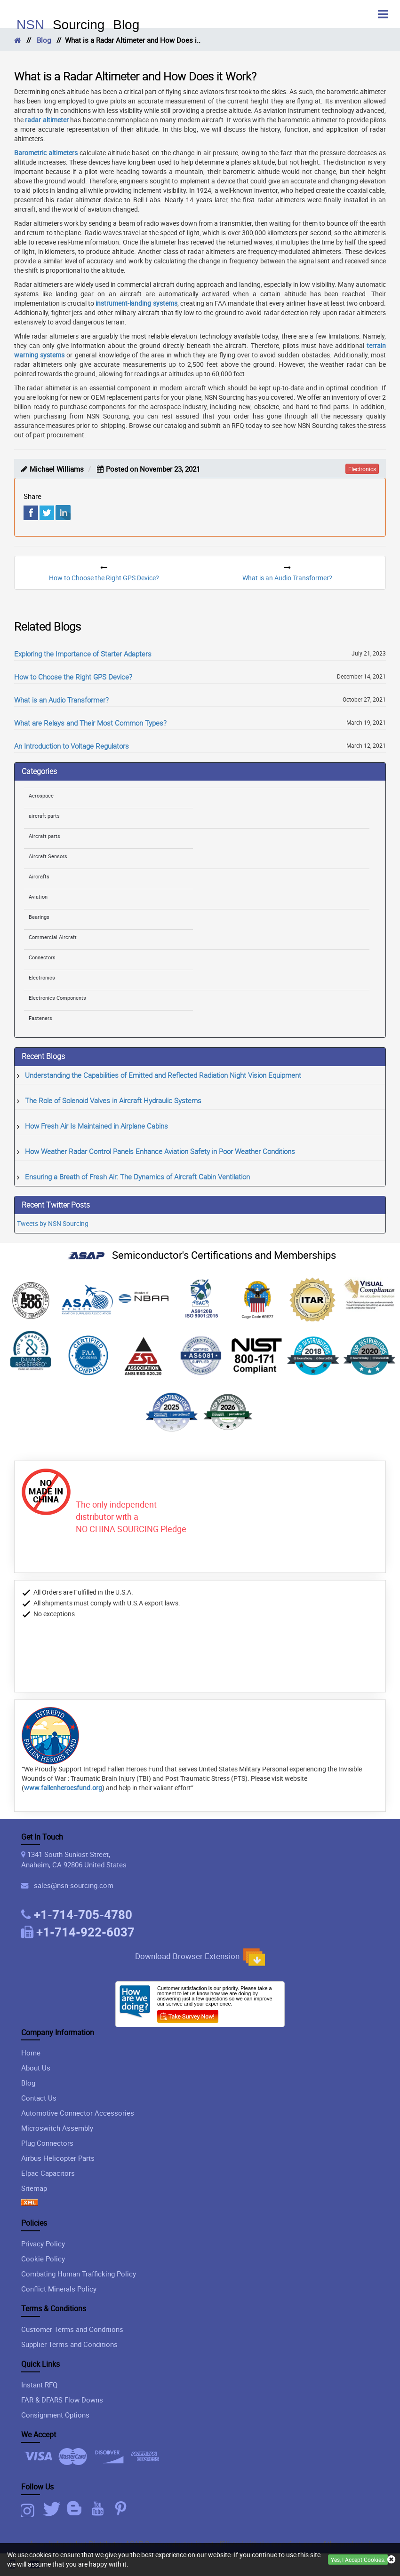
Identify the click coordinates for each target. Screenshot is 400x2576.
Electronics (42, 977)
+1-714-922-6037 (85, 1931)
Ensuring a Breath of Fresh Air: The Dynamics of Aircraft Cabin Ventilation (137, 1176)
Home (30, 2052)
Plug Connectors (47, 2143)
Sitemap (34, 2188)
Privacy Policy (43, 2243)
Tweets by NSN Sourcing (52, 1223)
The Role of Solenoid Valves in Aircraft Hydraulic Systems (113, 1100)
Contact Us (38, 2097)
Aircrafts (39, 876)
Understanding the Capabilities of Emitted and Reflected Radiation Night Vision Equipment (163, 1075)
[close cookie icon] (391, 2560)
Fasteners (40, 1017)
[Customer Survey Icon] (187, 2014)
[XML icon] (29, 2203)
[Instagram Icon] (31, 2508)
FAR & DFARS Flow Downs (62, 2399)
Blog (44, 40)
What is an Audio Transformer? (61, 699)
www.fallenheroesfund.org (63, 1787)
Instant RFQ (39, 2384)
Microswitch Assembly (57, 2128)
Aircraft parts (44, 835)
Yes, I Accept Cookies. (358, 2559)
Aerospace (41, 795)
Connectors (42, 957)
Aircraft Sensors (48, 856)
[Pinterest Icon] (122, 2508)
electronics (362, 469)
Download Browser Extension (200, 1957)
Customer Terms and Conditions (72, 2329)
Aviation (38, 896)
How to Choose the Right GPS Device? (73, 676)
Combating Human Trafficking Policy (78, 2273)
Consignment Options (55, 2414)
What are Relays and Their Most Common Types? (90, 723)
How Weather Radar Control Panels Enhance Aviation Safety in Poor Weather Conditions (160, 1151)
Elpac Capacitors (48, 2173)
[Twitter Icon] (53, 2508)
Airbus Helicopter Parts (58, 2158)
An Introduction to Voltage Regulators (71, 746)
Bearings (39, 916)
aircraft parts (44, 815)
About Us (35, 2067)
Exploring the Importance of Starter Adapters (83, 653)
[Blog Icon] (76, 2508)
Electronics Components (57, 997)
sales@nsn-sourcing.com (71, 1885)
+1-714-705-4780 (83, 1914)
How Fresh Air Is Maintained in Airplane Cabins (96, 1125)
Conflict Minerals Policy (58, 2288)
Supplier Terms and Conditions (69, 2344)
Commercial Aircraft (53, 936)
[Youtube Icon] (99, 2508)
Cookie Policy (43, 2258)
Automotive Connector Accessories (77, 2113)
